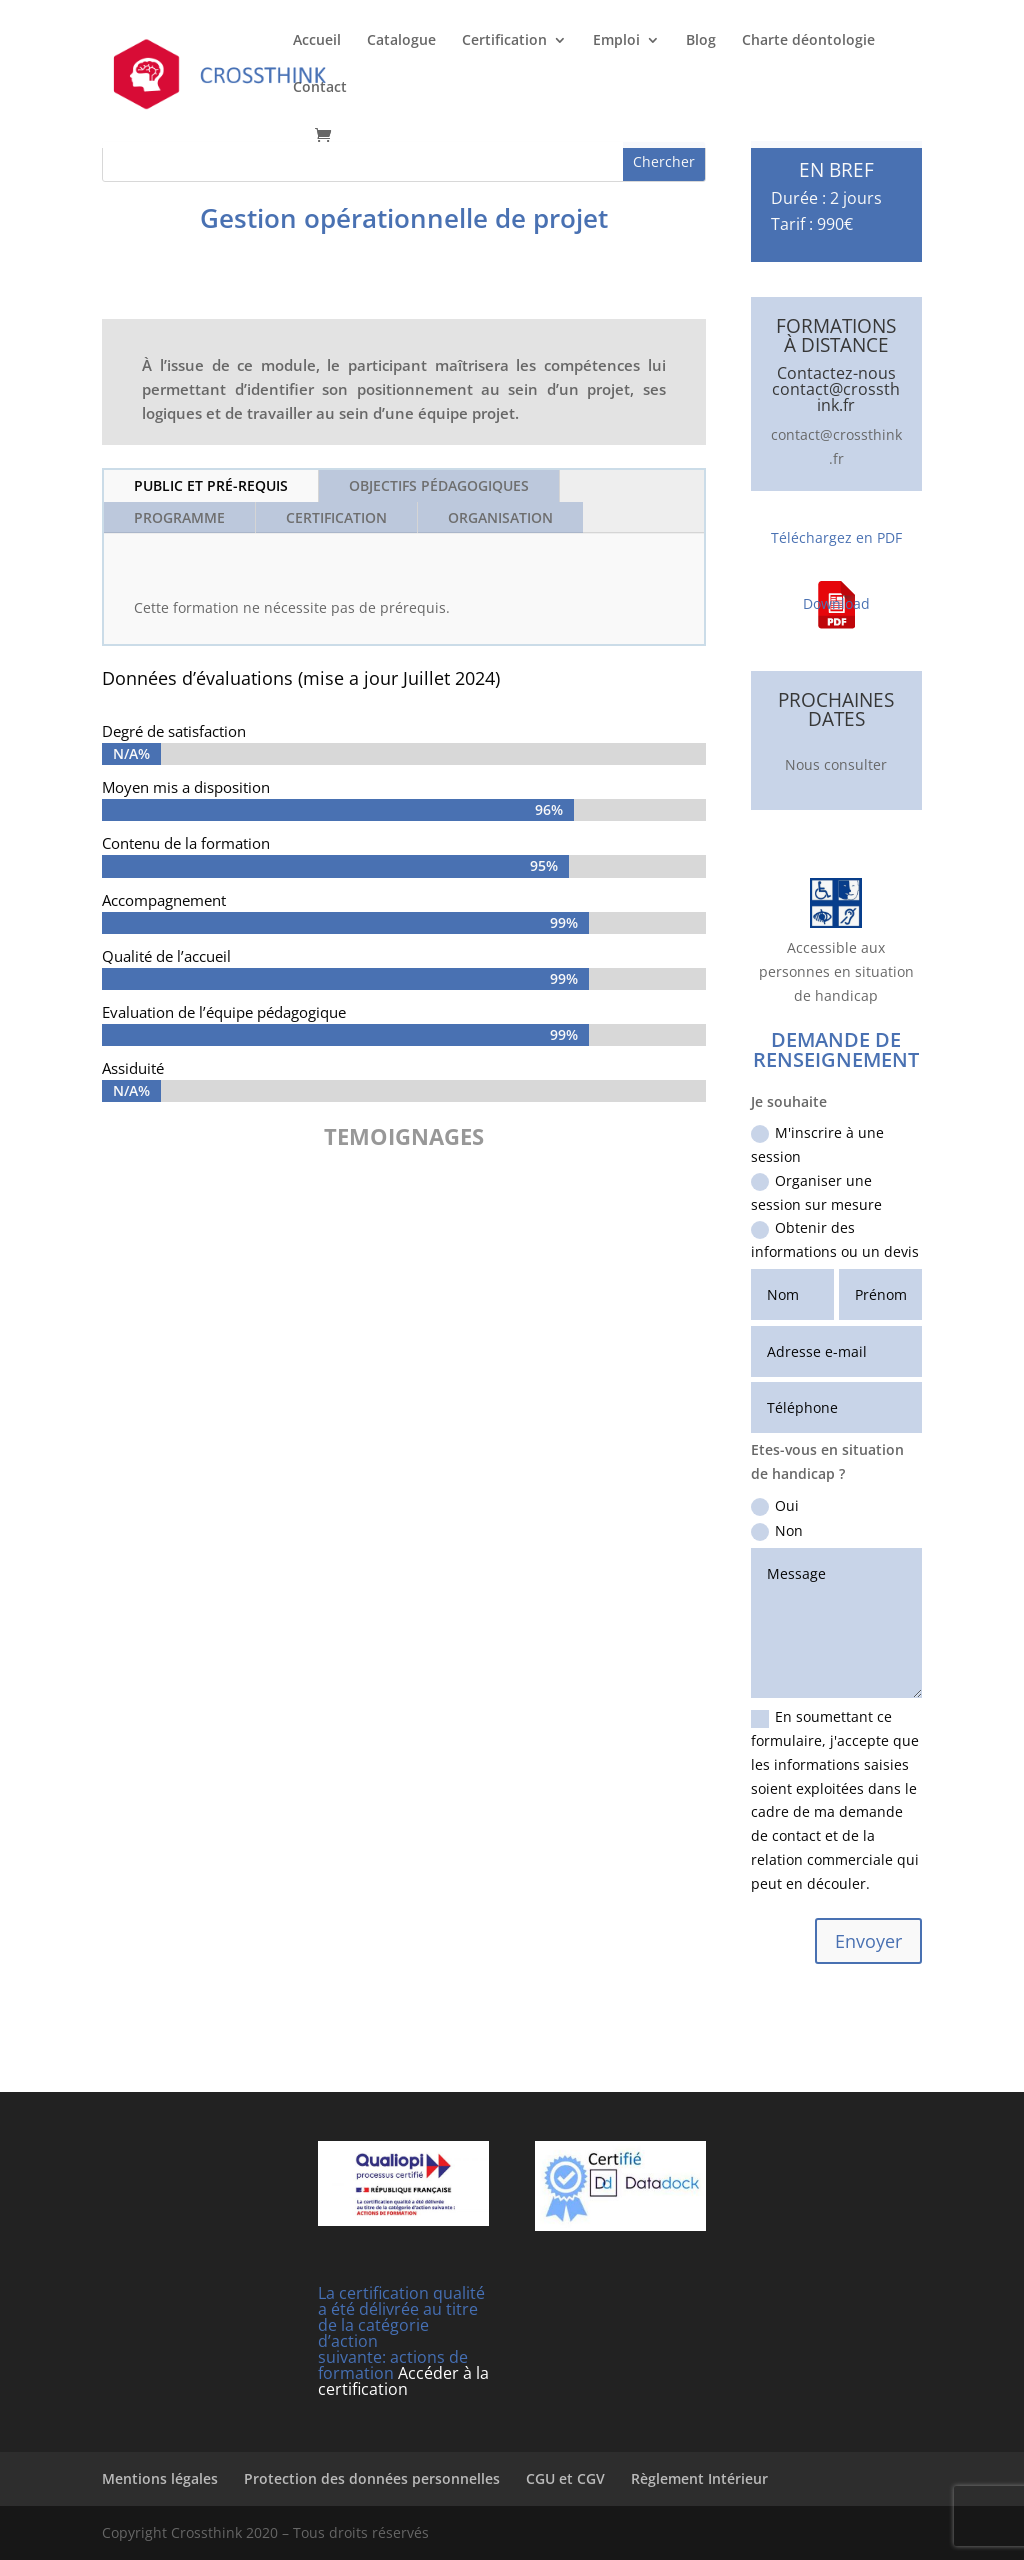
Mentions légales (160, 2478)
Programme (179, 517)
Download (836, 603)
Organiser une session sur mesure (816, 1192)
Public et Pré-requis (211, 485)
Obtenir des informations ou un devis (835, 1239)
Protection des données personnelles (372, 2478)
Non (777, 1531)
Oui (775, 1506)
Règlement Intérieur (699, 2478)
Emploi (616, 41)
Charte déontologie (808, 41)
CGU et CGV (565, 2478)
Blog (701, 41)
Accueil (317, 41)
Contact (320, 88)
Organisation (500, 517)
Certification (504, 41)
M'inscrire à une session (817, 1144)
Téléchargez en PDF (836, 537)
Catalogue (401, 41)
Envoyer (868, 1941)
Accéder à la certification (403, 2381)
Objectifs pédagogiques (439, 485)
